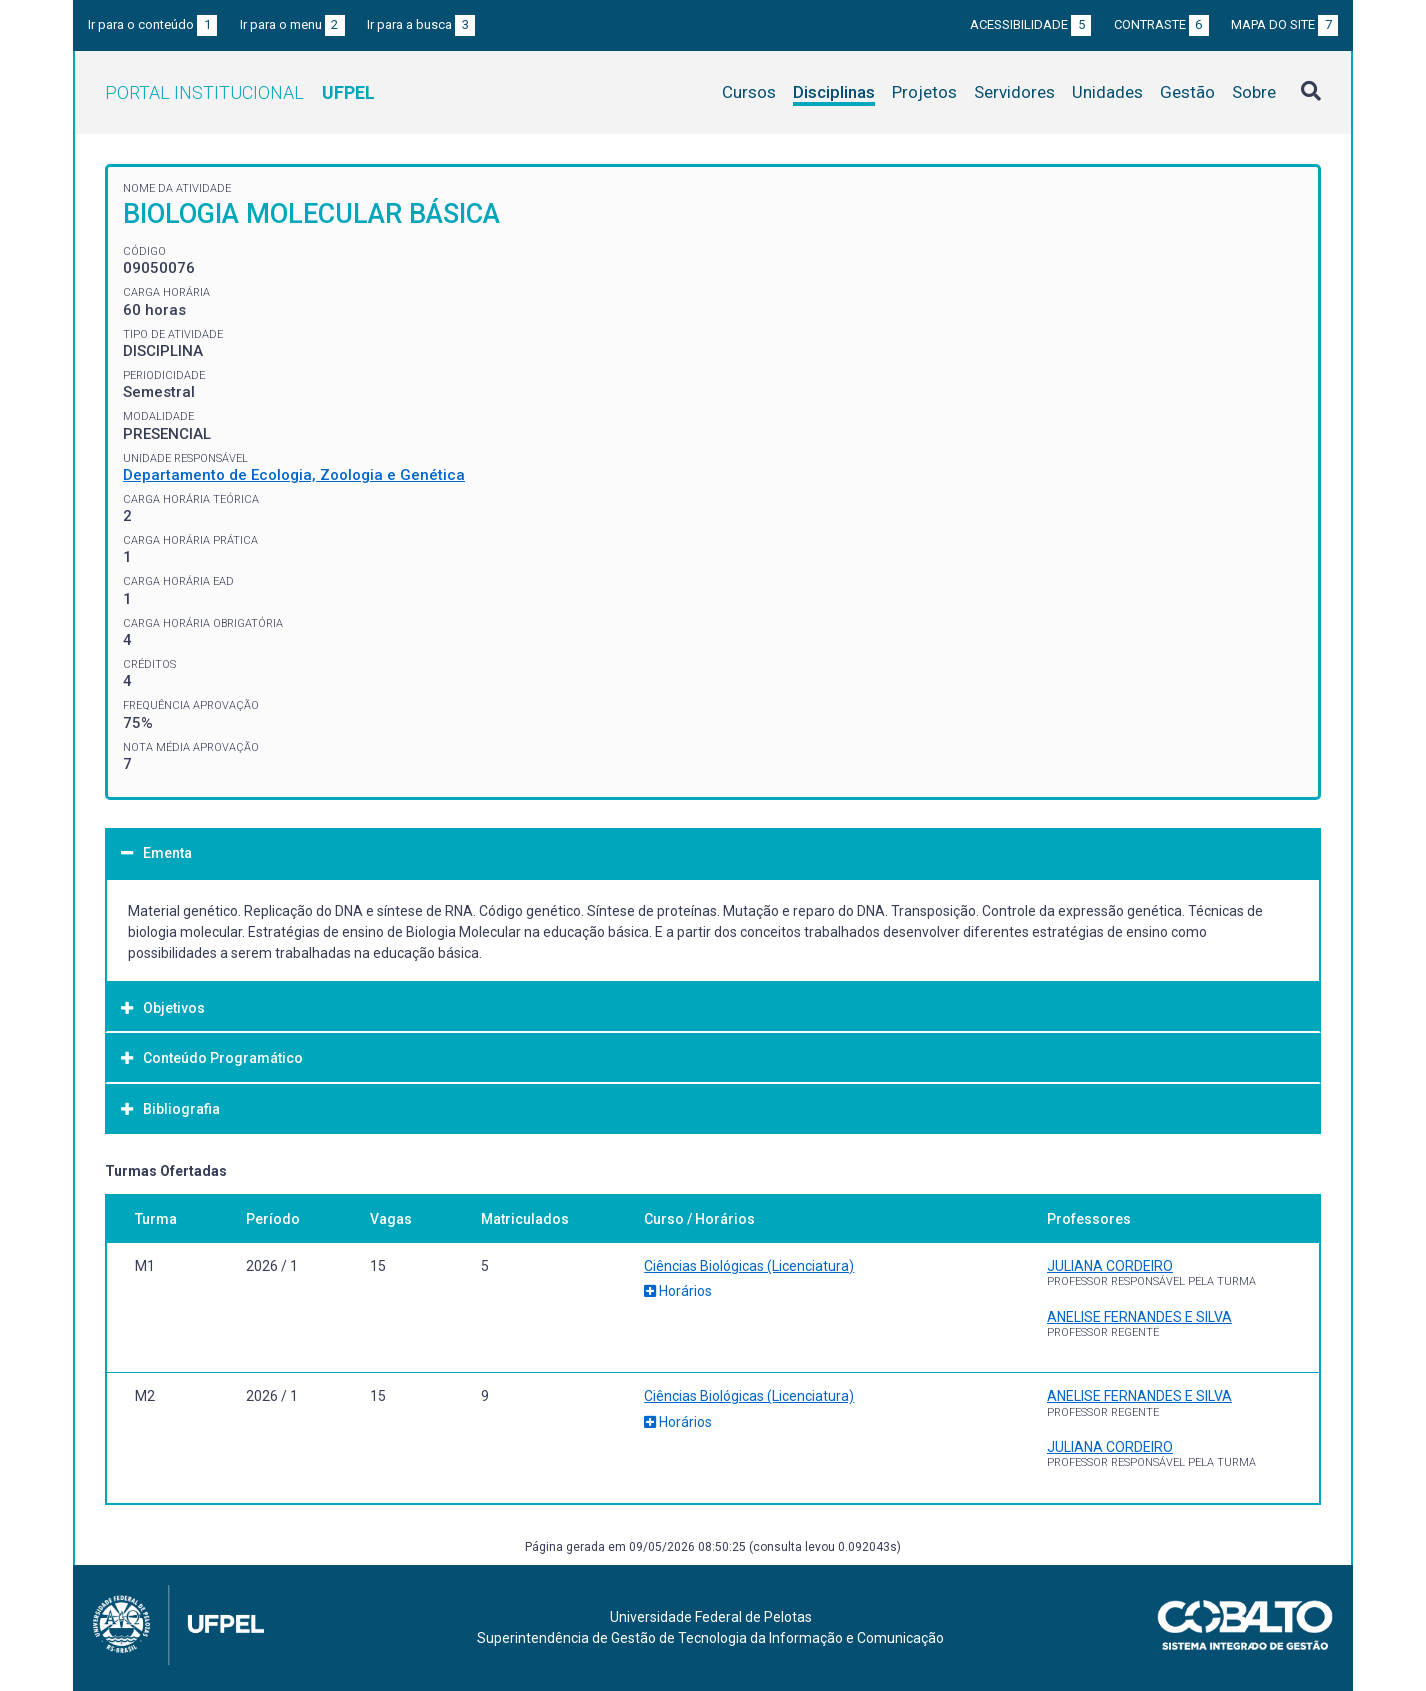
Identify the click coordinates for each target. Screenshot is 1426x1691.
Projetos (924, 92)
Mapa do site (1284, 24)
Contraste (1161, 24)
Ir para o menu (292, 24)
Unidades (1107, 92)
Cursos (749, 92)
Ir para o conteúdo (152, 24)
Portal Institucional (240, 92)
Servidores (1014, 92)
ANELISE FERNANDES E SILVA (1139, 1317)
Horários (678, 1291)
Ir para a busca (421, 24)
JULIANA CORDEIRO (1110, 1266)
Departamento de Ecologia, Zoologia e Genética (294, 475)
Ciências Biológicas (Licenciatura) (749, 1266)
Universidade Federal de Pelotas (711, 1617)
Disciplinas (834, 92)
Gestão (1187, 92)
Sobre (1254, 92)
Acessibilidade (1030, 24)
